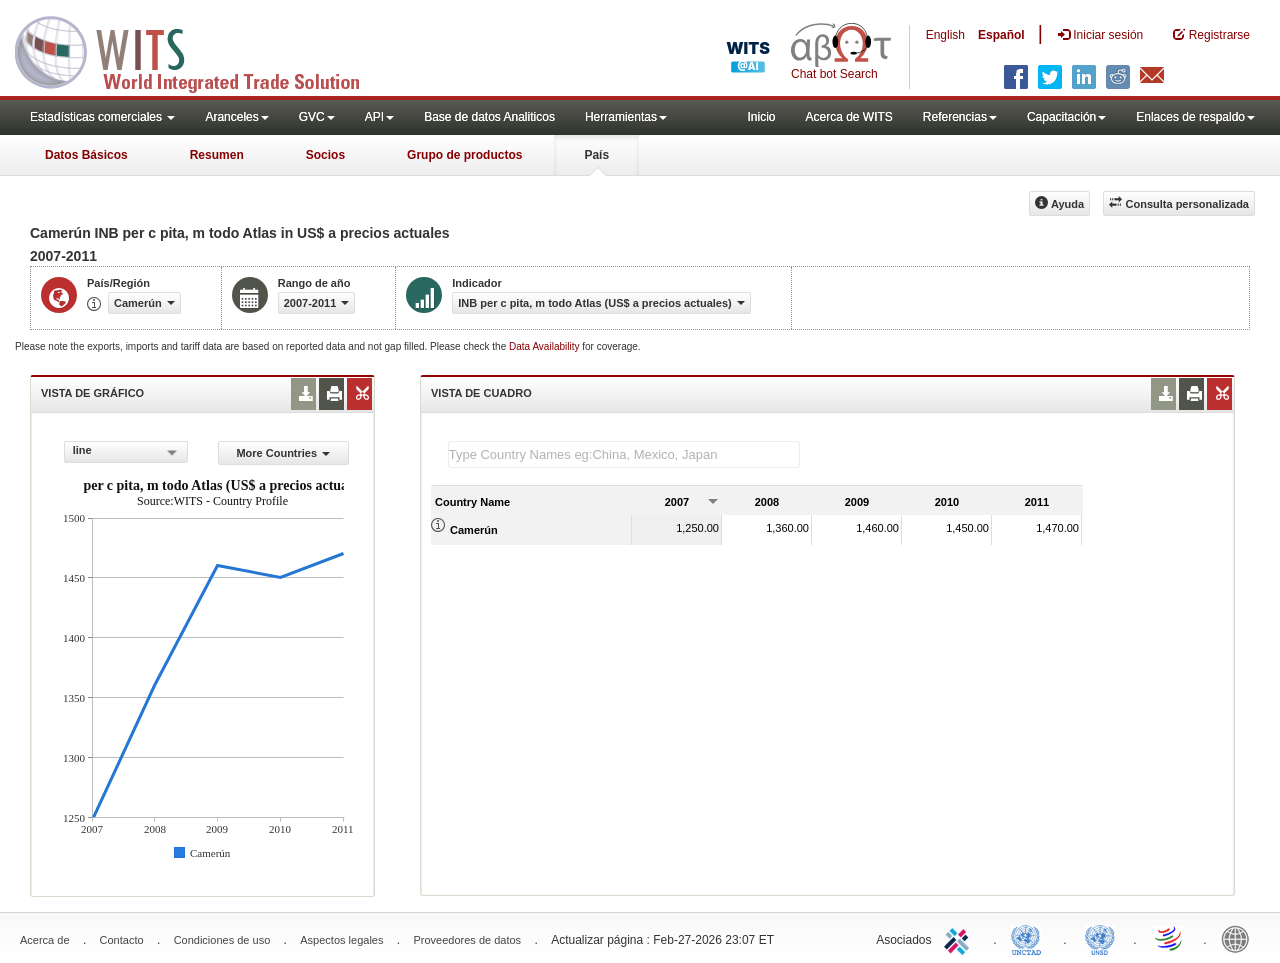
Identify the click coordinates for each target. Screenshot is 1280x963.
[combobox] (126, 452)
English (945, 35)
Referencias (960, 117)
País (596, 155)
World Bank (1240, 938)
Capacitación (1066, 117)
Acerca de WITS (848, 117)
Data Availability (545, 346)
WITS (200, 50)
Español (1001, 35)
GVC (317, 117)
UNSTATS (1100, 938)
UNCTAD (1030, 938)
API (379, 117)
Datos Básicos (86, 155)
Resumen (217, 155)
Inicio (761, 117)
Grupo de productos (464, 155)
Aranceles (236, 117)
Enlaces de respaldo (1195, 117)
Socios (325, 155)
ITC (960, 938)
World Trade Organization (1170, 938)
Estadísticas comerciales (102, 117)
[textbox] (624, 454)
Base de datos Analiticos (489, 117)
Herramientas (626, 117)
